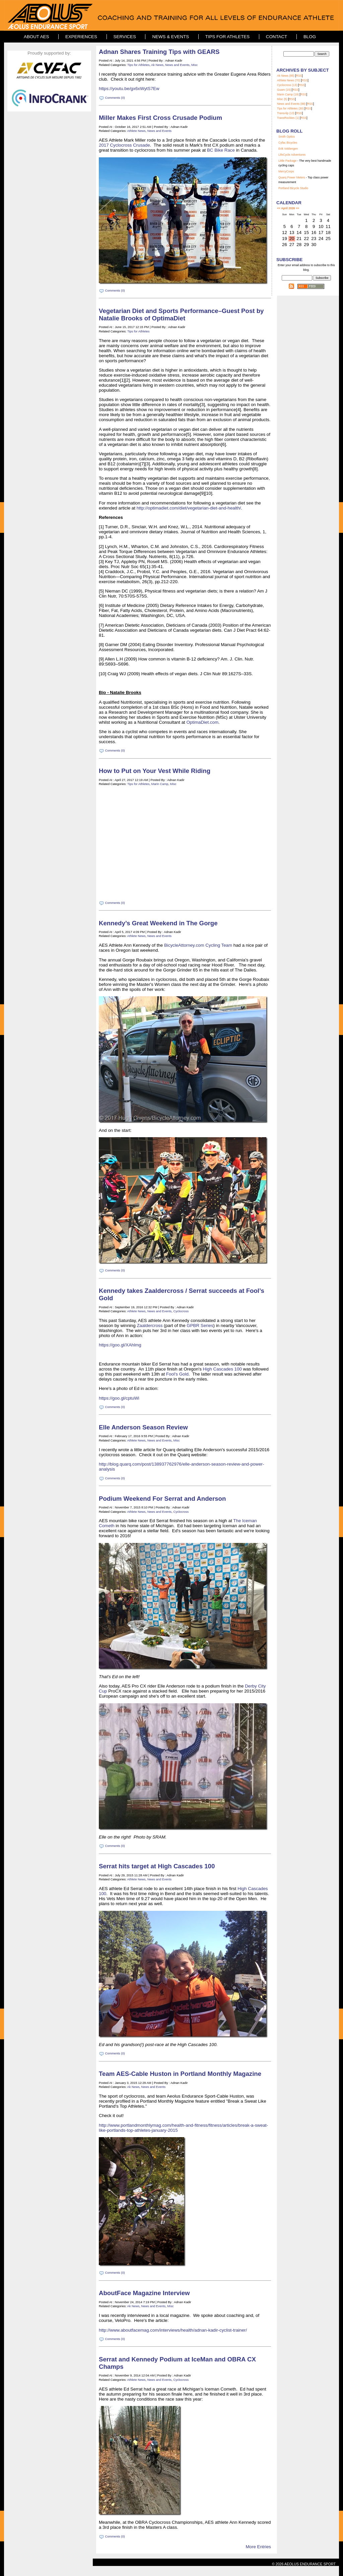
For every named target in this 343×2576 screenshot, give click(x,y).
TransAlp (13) (285, 113)
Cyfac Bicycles (287, 142)
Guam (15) (284, 89)
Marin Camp (159, 784)
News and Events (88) (291, 103)
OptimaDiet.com (203, 722)
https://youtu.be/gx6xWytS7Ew (129, 88)
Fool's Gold (177, 1374)
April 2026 (288, 208)
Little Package (287, 160)
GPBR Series (200, 1325)
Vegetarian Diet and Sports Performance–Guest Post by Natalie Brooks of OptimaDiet (181, 314)
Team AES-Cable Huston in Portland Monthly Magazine (180, 2073)
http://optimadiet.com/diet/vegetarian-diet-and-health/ (189, 508)
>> (297, 208)
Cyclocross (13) (287, 85)
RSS (299, 75)
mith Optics (287, 136)
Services (125, 36)
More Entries (258, 2546)
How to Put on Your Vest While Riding (154, 770)
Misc (194, 65)
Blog (309, 36)
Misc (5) (282, 99)
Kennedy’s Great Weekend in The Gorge (158, 923)
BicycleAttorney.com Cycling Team (198, 945)
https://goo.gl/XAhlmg (120, 1344)
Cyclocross (181, 1311)
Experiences (81, 36)
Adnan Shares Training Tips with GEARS (159, 51)
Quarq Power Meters (291, 177)
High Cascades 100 (222, 1369)
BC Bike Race (221, 150)
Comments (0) (115, 97)
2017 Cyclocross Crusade (124, 145)
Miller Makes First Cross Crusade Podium (160, 117)
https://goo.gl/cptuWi (119, 1398)
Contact (276, 36)
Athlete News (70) (288, 80)
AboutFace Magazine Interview (144, 2292)
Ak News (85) (285, 75)
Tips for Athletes (227, 36)
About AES (36, 36)
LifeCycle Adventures (291, 154)
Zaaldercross (149, 1325)
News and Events (177, 65)
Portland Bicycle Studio (293, 188)
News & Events (170, 36)
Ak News (157, 65)
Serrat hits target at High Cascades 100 (157, 1866)
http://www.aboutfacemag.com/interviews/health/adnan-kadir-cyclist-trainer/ (173, 2330)
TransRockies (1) (288, 118)
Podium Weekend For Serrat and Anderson (162, 1498)
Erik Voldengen (288, 148)
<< (278, 208)
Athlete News (136, 131)
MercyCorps (286, 171)
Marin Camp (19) (288, 94)
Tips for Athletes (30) (290, 108)
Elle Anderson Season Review (143, 1427)
